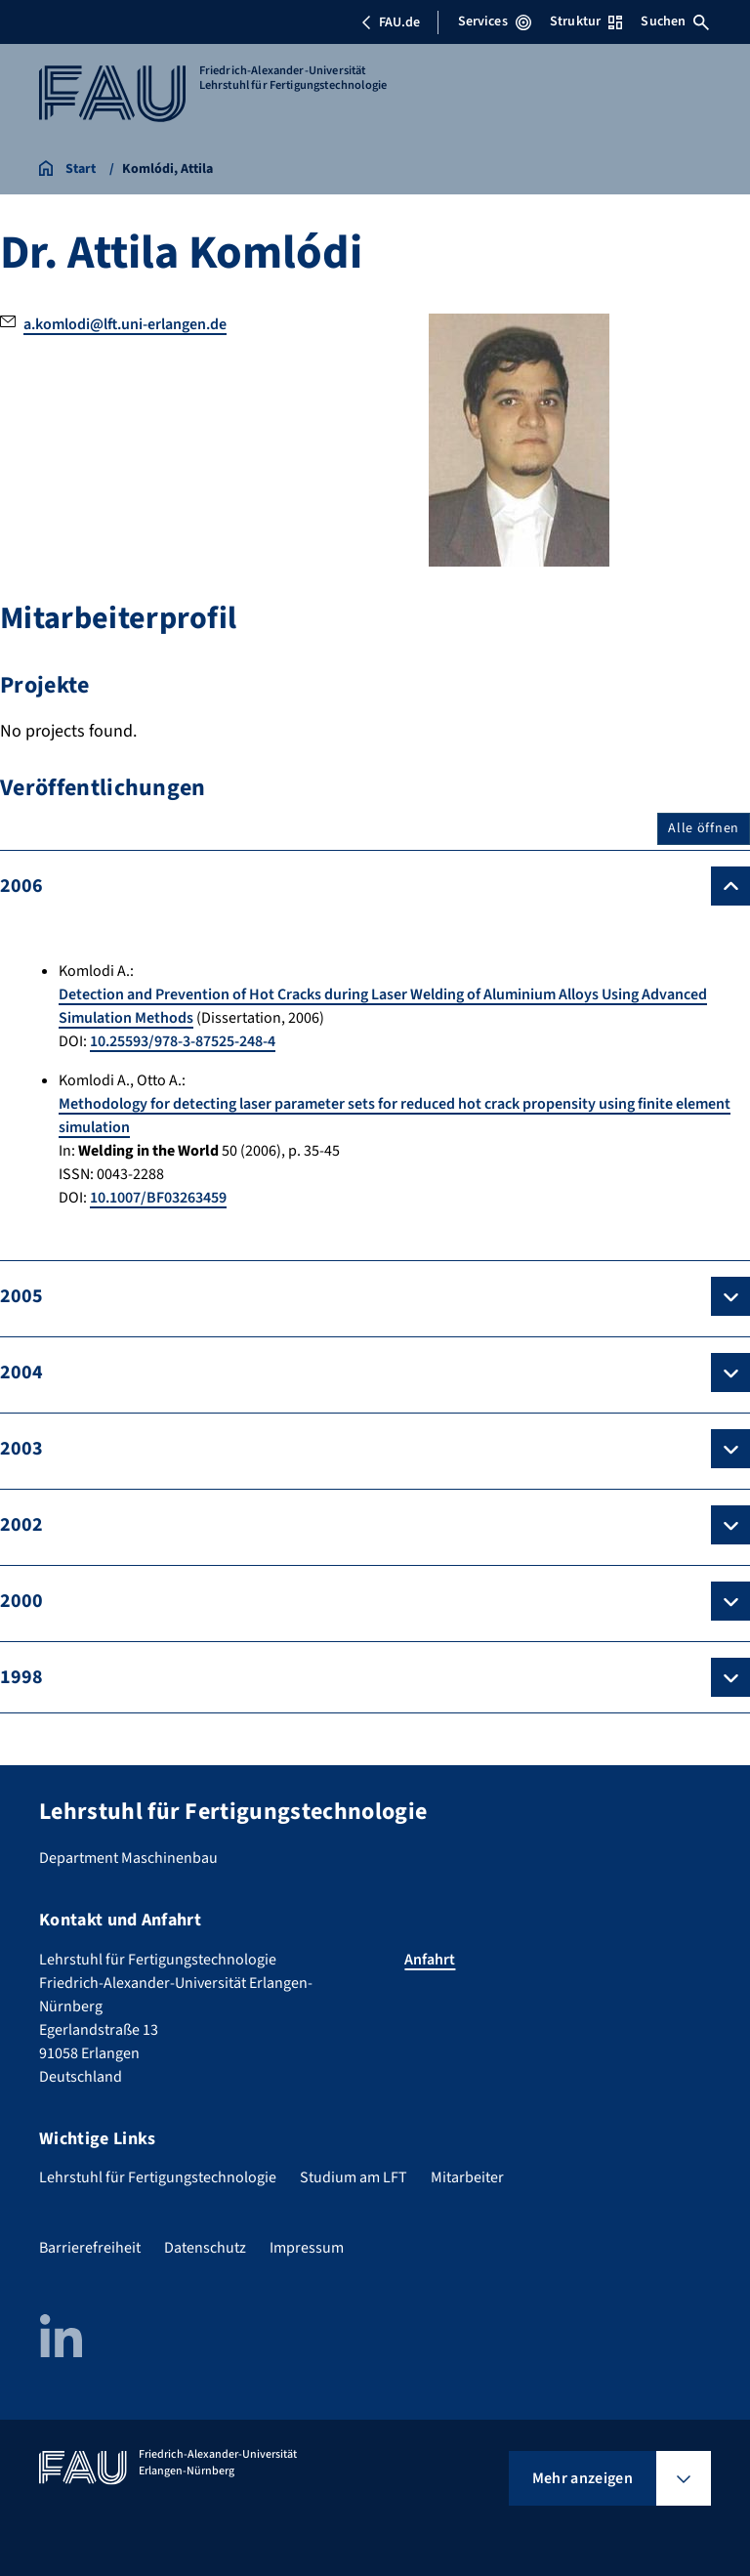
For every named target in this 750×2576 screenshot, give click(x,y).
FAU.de (390, 22)
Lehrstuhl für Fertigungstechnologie (157, 2177)
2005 (21, 1296)
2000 (21, 1601)
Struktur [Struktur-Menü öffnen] (586, 21)
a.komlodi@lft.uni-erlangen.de (125, 324)
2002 (21, 1525)
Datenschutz (205, 2248)
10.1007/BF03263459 (158, 1197)
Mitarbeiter (467, 2177)
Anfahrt (429, 1959)
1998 (21, 1677)
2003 (21, 1448)
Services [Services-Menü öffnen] (494, 21)
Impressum (307, 2248)
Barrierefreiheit (90, 2248)
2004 (21, 1372)
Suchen (675, 21)
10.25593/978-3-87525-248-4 (182, 1041)
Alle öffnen (703, 828)
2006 (21, 886)
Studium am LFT (353, 2177)
